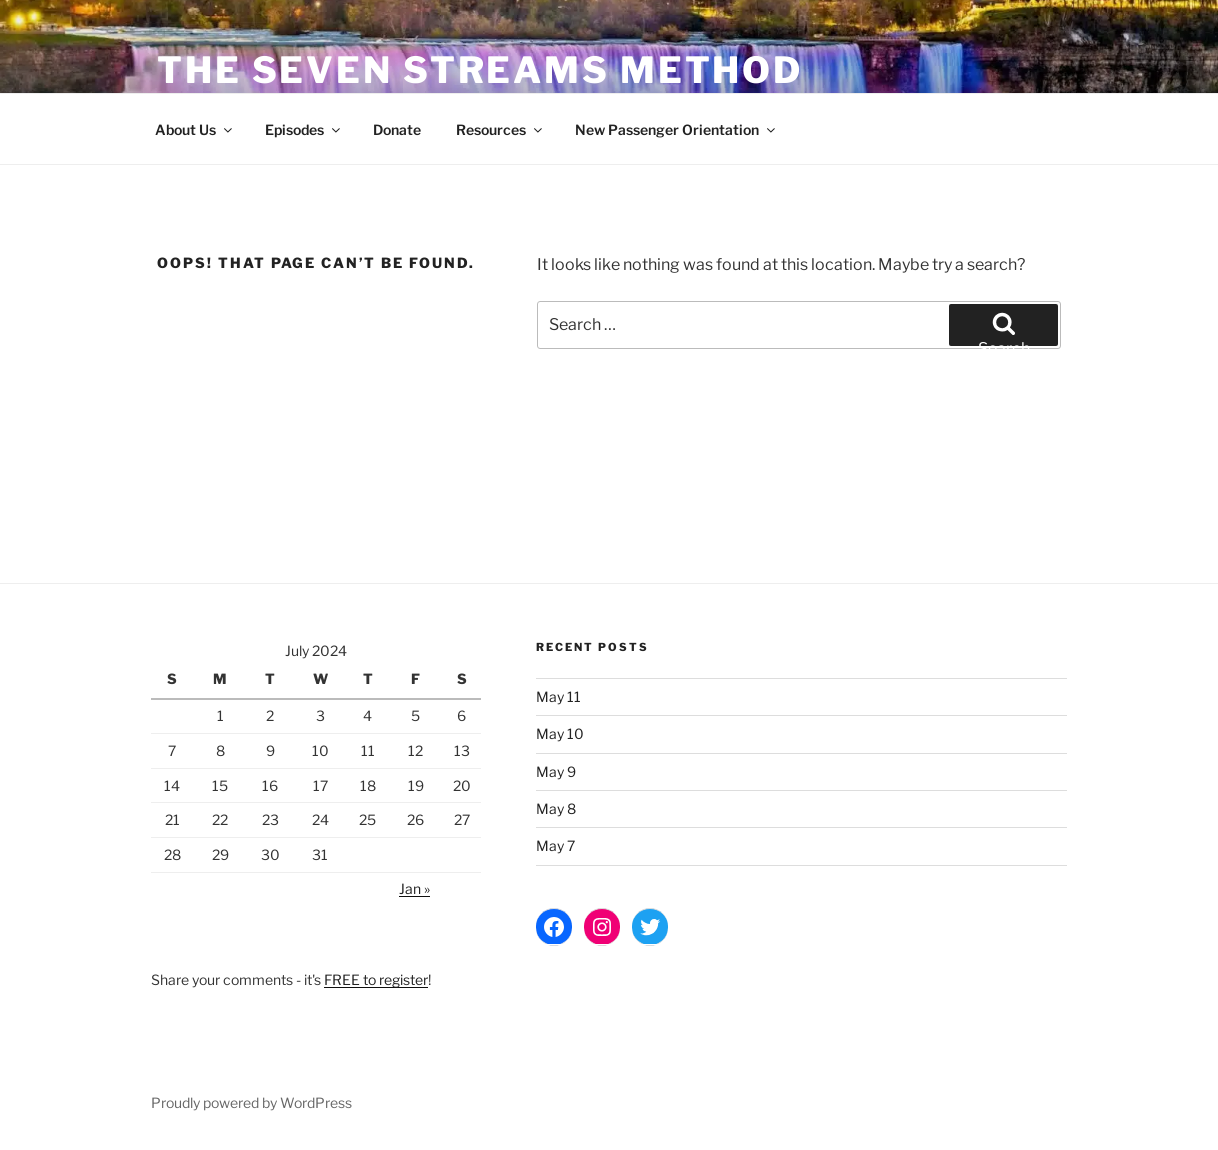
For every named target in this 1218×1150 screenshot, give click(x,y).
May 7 (555, 845)
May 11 (558, 696)
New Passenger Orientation (676, 129)
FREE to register (376, 979)
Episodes (304, 129)
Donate (397, 129)
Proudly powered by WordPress (251, 1102)
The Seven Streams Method (480, 70)
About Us (195, 129)
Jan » (414, 888)
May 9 (556, 771)
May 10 (560, 733)
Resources (500, 129)
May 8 (556, 808)
